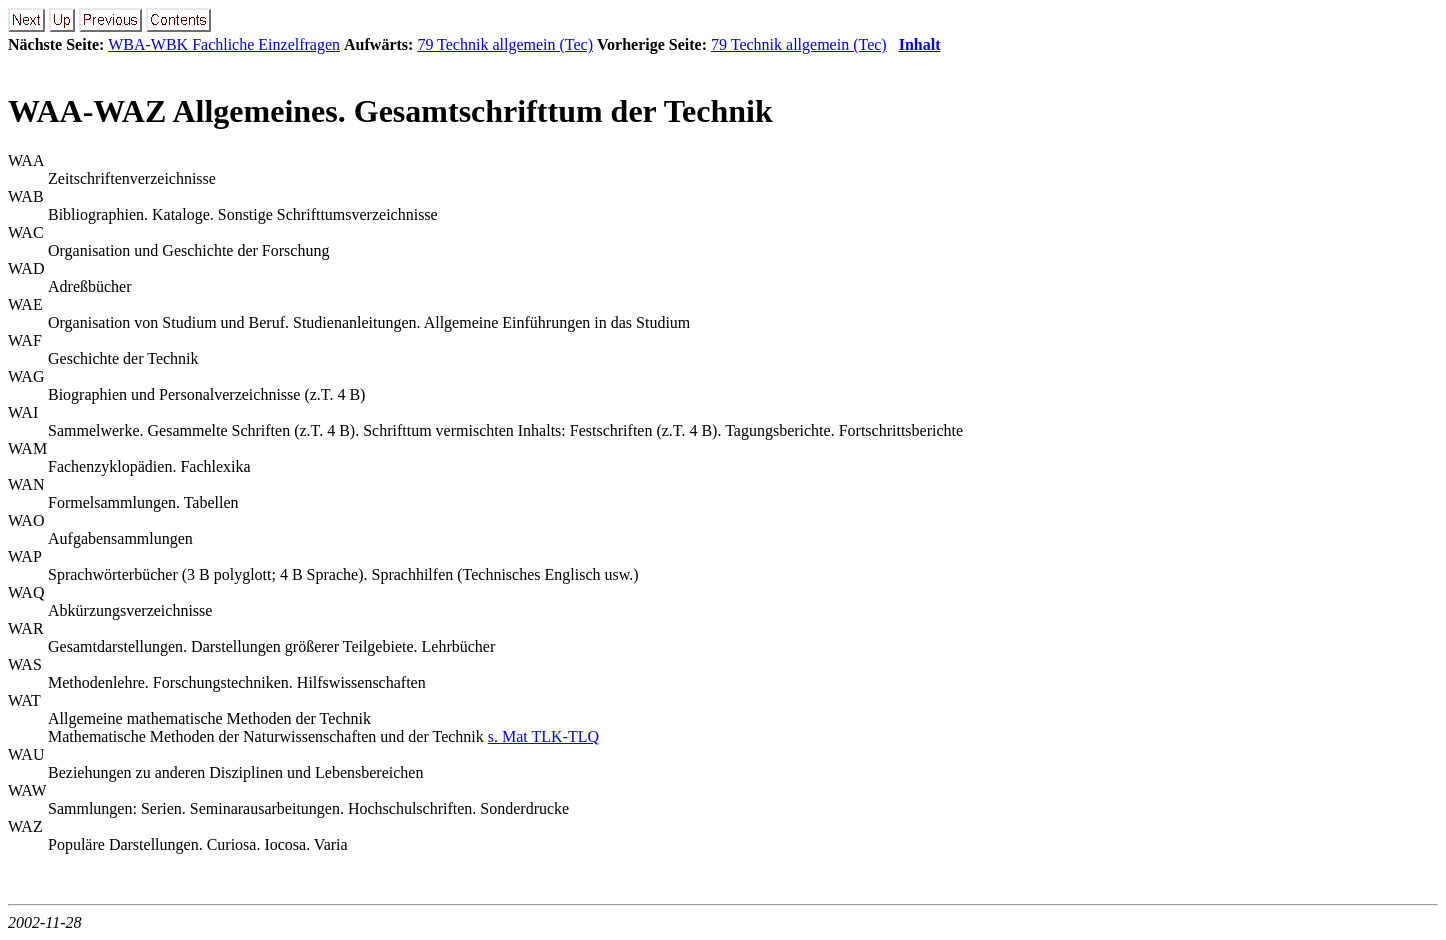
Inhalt (920, 44)
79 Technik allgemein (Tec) (505, 44)
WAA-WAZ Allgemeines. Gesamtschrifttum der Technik (390, 111)
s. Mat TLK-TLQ (543, 736)
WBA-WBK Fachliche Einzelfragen (224, 44)
